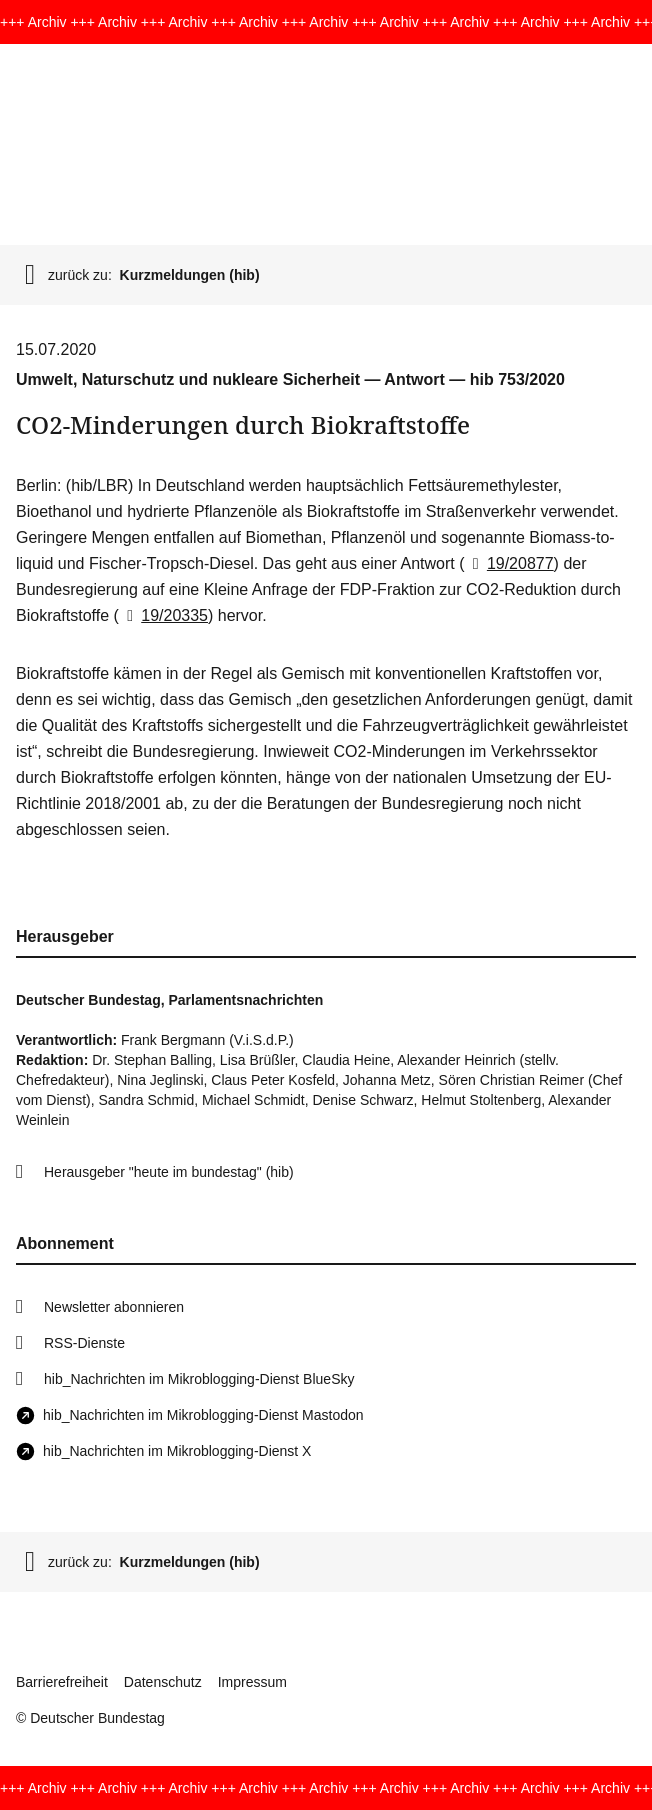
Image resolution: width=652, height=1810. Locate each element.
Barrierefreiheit (62, 1682)
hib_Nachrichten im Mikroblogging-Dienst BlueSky (199, 1379)
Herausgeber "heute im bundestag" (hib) (169, 1172)
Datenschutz (163, 1682)
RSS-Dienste (84, 1343)
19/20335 (163, 615)
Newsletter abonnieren (114, 1307)
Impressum (252, 1682)
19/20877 (509, 563)
